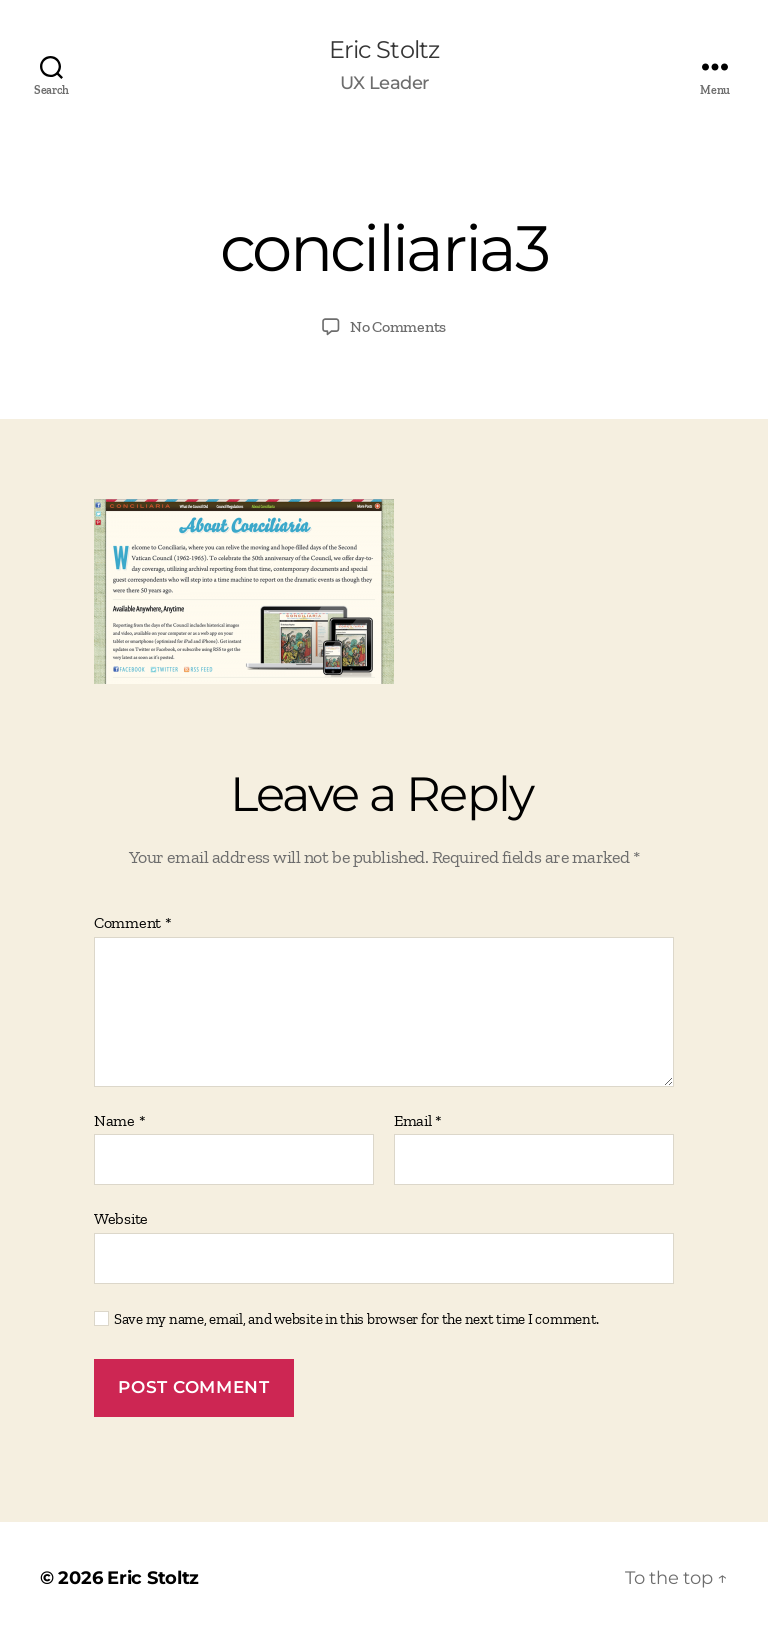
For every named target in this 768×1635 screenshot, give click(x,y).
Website (121, 1218)
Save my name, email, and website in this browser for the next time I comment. (356, 1319)
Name (119, 1121)
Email (418, 1121)
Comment (133, 923)
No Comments (398, 326)
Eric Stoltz (383, 50)
